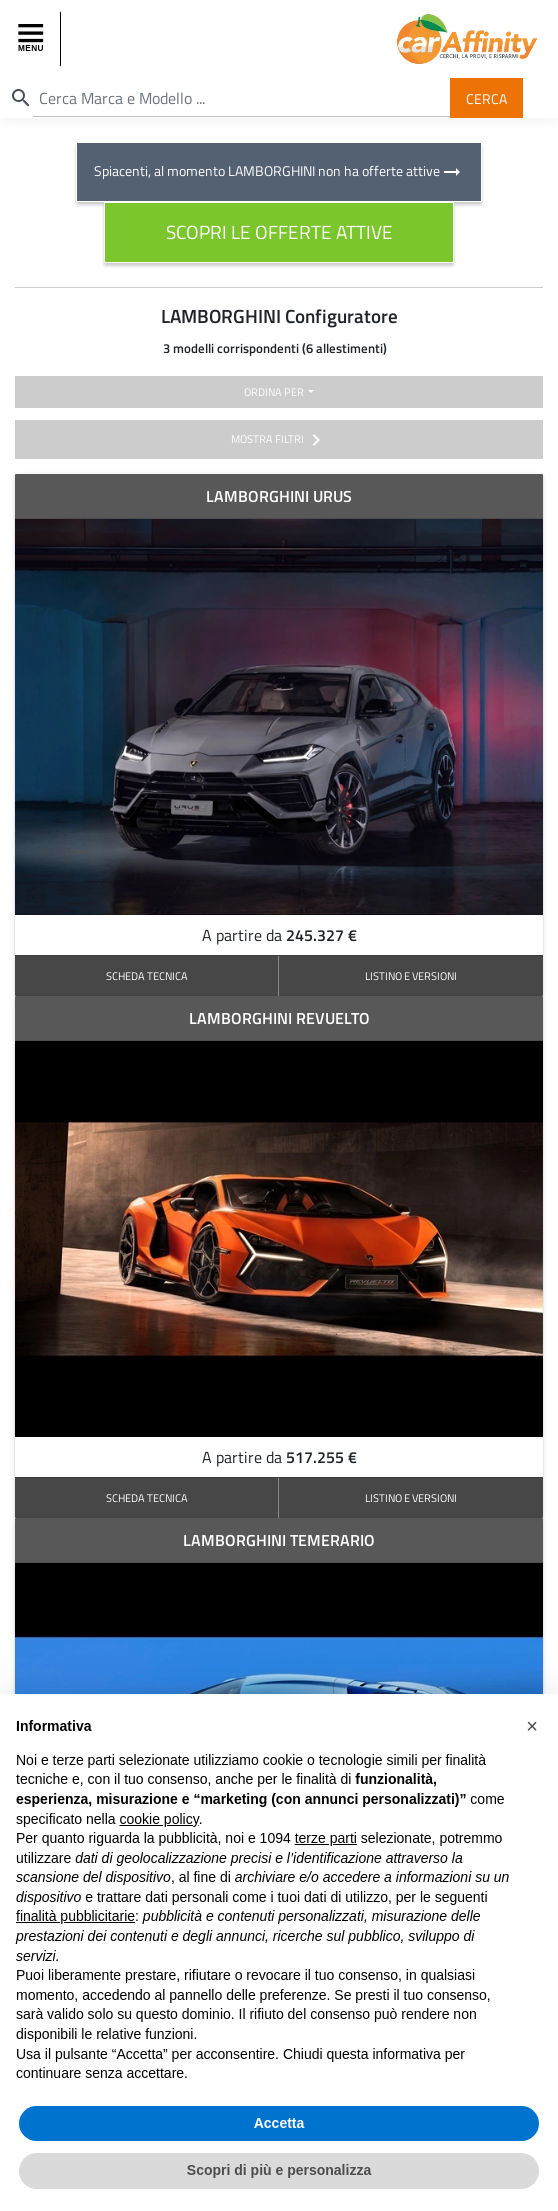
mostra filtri (279, 440)
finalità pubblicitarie (75, 1916)
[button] (532, 1726)
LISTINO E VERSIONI (411, 975)
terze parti (326, 1838)
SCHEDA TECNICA (147, 975)
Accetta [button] (279, 2123)
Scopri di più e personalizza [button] (279, 2170)
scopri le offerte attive (279, 231)
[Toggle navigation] (33, 39)
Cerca (486, 97)
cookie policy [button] (159, 1819)
